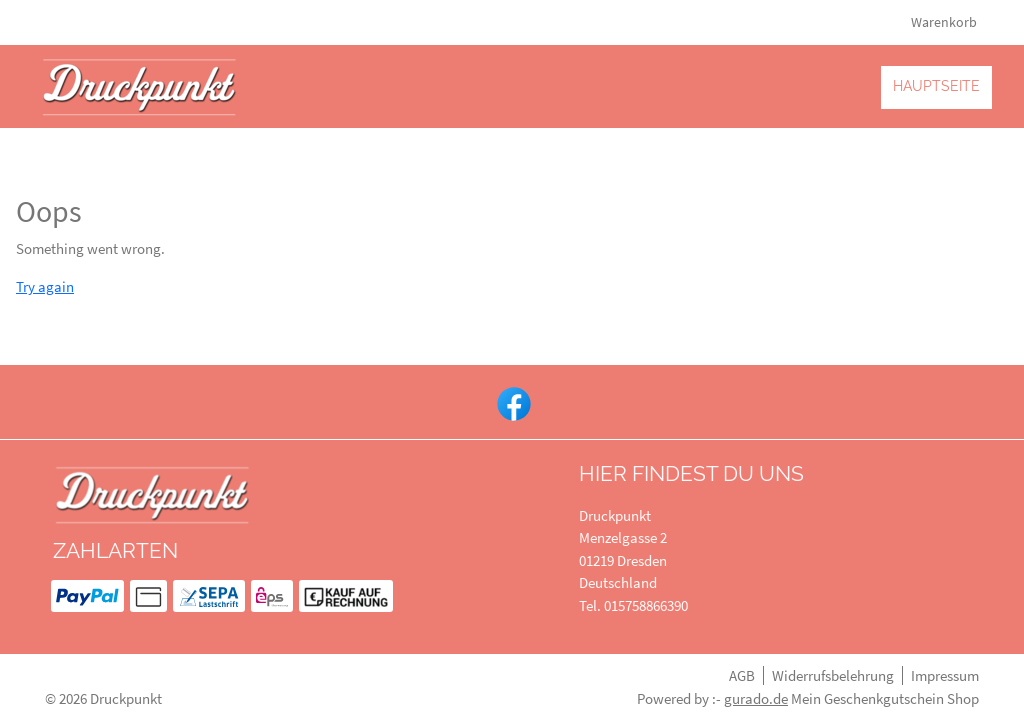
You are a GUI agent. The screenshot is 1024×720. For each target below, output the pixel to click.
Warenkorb (945, 22)
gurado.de (756, 698)
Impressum (945, 675)
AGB (742, 675)
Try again (45, 286)
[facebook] (512, 402)
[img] (140, 86)
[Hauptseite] (936, 86)
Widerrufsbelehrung (833, 675)
